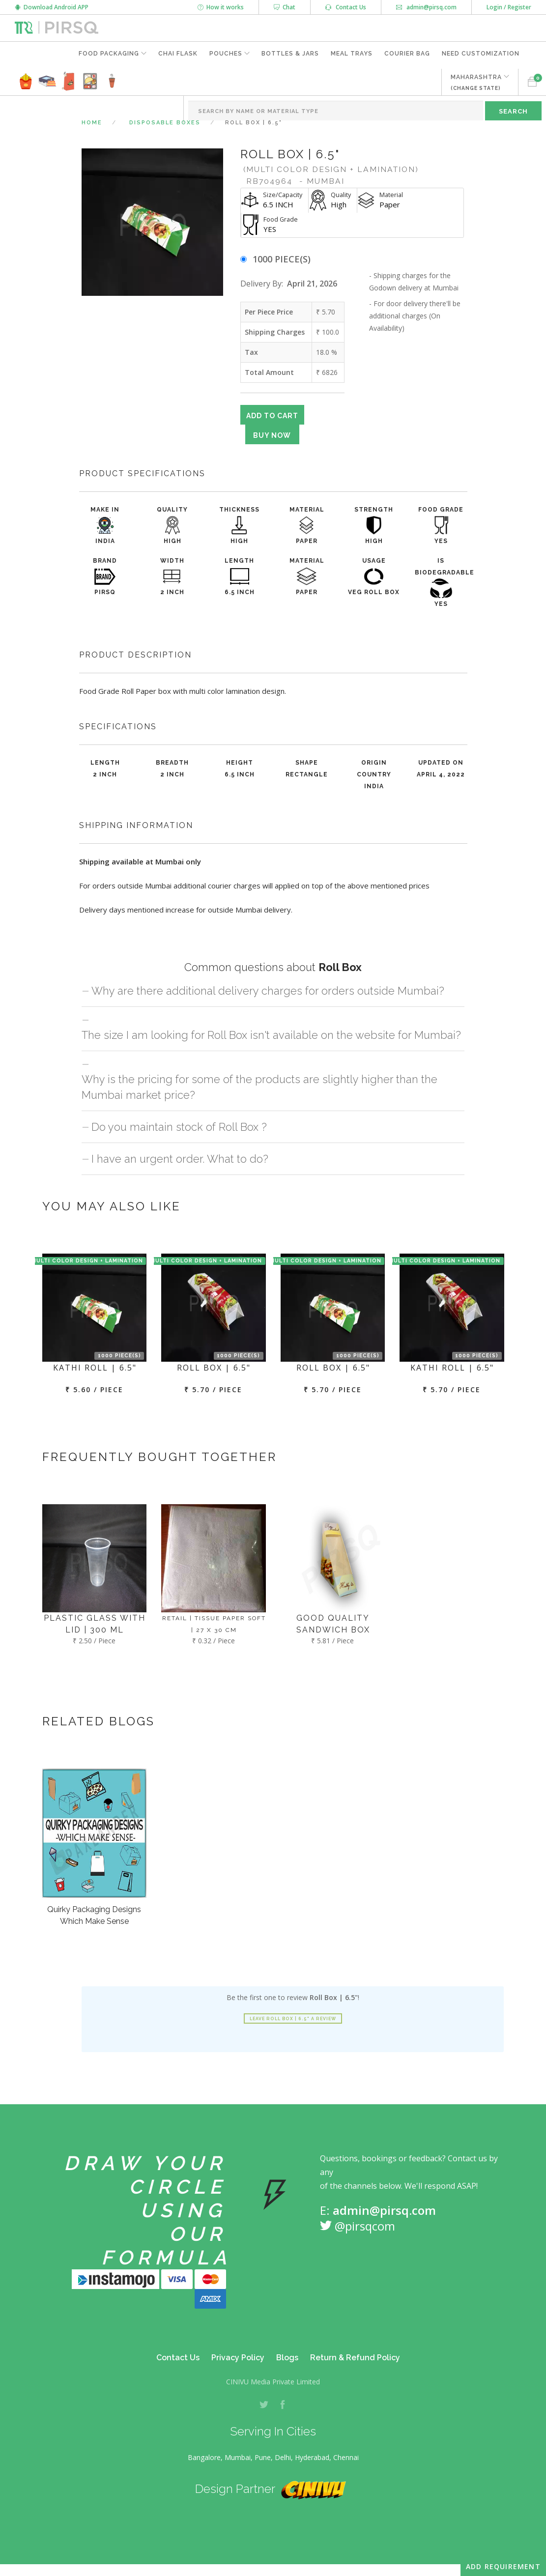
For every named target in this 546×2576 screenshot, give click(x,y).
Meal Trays (352, 55)
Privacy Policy (237, 2357)
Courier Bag (407, 55)
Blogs (287, 2357)
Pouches (224, 55)
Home (92, 122)
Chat (284, 7)
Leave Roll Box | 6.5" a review (293, 2018)
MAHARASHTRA (474, 81)
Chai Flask (176, 55)
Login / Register (509, 7)
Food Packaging (106, 55)
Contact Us (345, 7)
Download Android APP (51, 7)
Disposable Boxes (165, 122)
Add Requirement (503, 2566)
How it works (221, 7)
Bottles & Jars (290, 55)
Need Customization (480, 55)
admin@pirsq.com (426, 7)
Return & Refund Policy (355, 2357)
